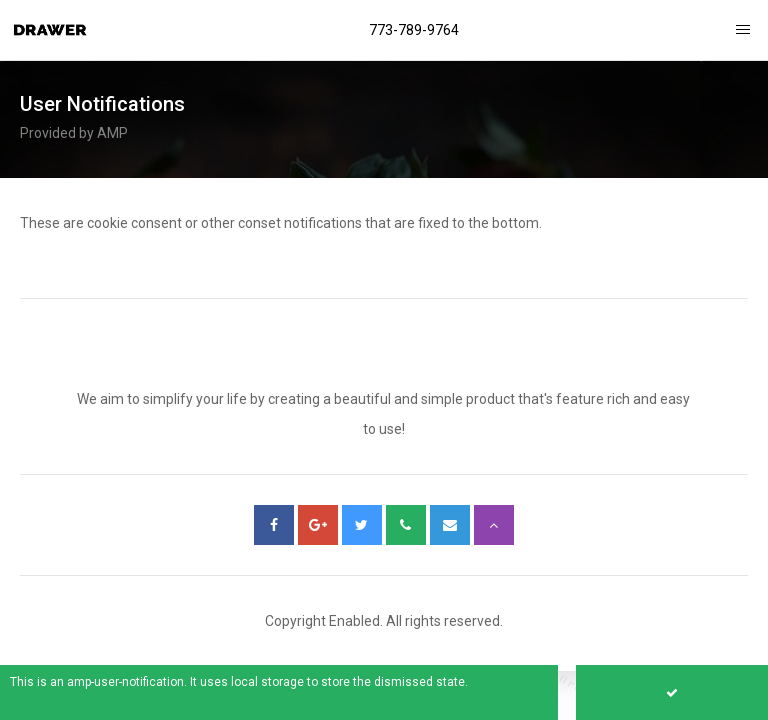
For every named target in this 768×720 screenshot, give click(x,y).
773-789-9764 (414, 30)
